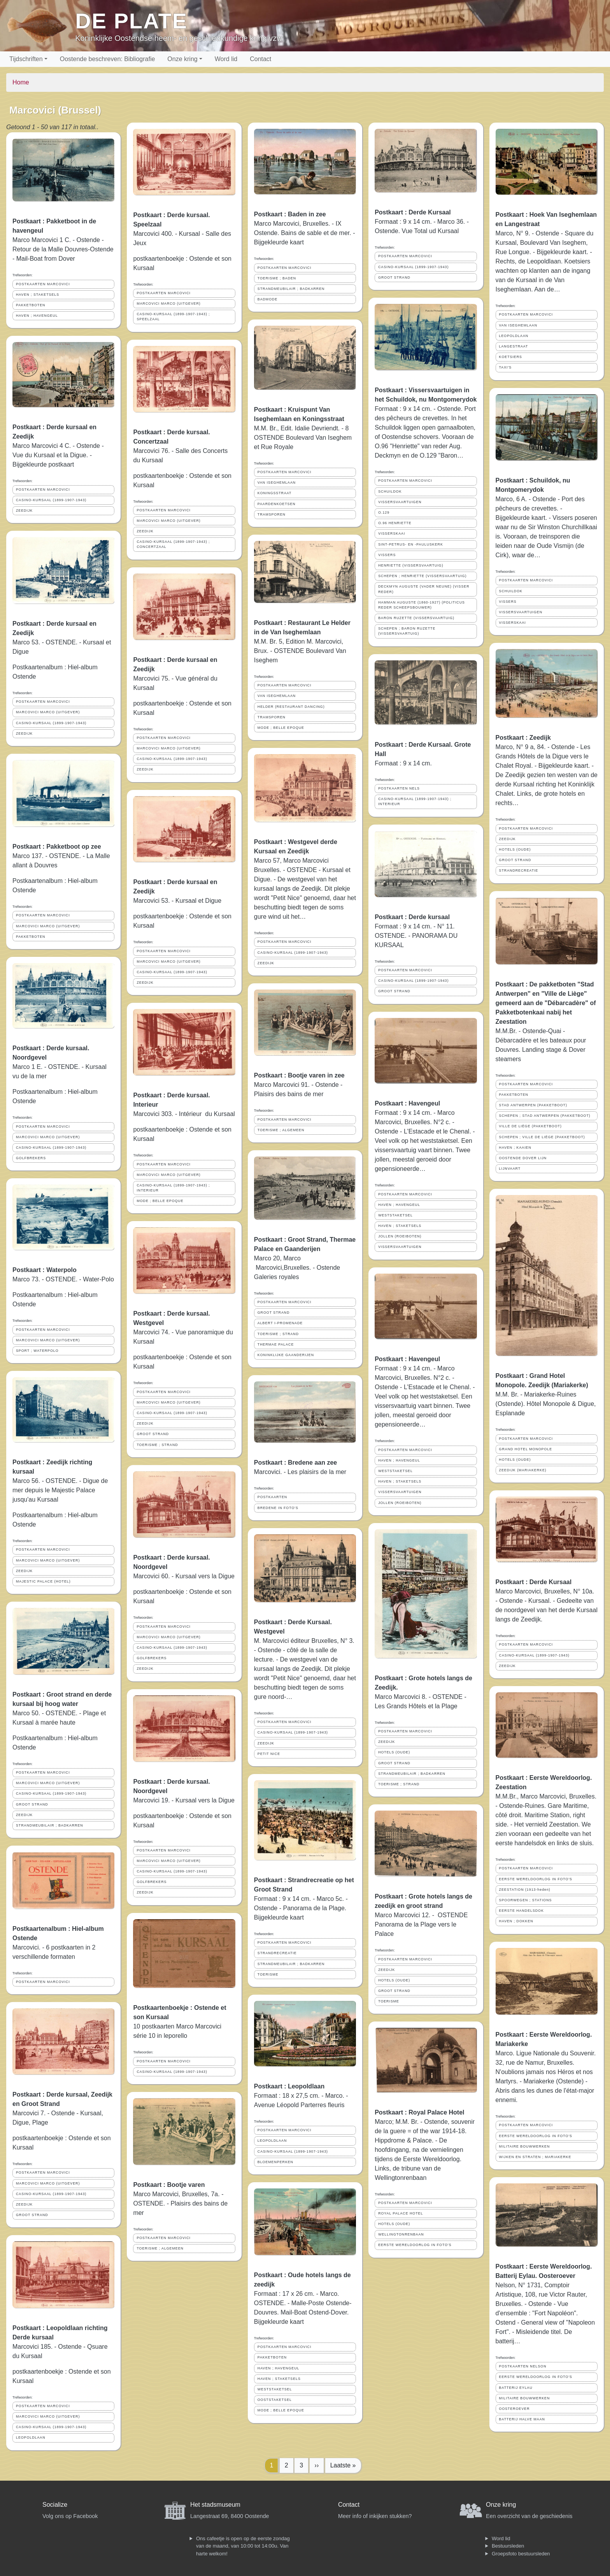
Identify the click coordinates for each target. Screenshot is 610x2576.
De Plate (131, 21)
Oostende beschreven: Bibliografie (107, 59)
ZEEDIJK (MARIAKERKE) (523, 1470)
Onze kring (182, 59)
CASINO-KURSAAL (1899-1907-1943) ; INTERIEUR (173, 1187)
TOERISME (268, 1974)
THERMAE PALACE (276, 1344)
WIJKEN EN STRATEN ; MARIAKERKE (535, 2157)
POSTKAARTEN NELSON (523, 2366)
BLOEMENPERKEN (275, 2162)
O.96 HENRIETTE (394, 523)
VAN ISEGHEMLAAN (277, 482)
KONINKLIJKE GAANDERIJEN (286, 1355)
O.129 (383, 512)
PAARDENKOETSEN (277, 504)
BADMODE (267, 299)
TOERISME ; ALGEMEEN (160, 2248)
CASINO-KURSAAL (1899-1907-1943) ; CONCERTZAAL (173, 544)
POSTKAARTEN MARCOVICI (43, 284)
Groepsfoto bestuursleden (521, 2554)
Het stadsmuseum (215, 2504)
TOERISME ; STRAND (157, 1445)
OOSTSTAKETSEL (275, 2400)
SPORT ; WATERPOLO (37, 1351)
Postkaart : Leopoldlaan (289, 2086)
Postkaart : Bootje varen (169, 2184)
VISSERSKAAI (391, 533)
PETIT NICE (269, 1754)
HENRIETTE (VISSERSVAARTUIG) (410, 565)
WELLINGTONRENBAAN (401, 2234)
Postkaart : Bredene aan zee (295, 1462)
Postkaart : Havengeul (407, 1103)
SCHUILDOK (389, 491)
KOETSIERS (510, 357)
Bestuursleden (508, 2546)
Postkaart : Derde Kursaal (413, 212)
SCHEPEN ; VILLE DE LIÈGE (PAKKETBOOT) (542, 1137)
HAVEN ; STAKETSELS (37, 295)
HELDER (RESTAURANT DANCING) (291, 707)
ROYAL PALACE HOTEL (400, 2213)
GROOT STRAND (32, 1804)
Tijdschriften (26, 59)
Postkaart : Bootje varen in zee (299, 1075)
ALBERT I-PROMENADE (280, 1323)
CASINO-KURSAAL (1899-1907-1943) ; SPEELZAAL (173, 316)
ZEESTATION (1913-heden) (524, 1890)
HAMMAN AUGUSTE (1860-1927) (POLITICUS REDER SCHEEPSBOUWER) (421, 604)
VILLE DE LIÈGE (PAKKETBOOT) (530, 1126)
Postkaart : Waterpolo (44, 1270)
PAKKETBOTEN (30, 305)
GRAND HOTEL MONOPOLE (525, 1449)
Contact (260, 59)
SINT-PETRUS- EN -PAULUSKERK (410, 544)
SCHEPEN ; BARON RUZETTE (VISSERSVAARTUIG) (406, 630)
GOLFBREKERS (31, 1158)
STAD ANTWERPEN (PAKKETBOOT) (533, 1105)
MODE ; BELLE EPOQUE (160, 1201)
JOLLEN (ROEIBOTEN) (399, 1236)
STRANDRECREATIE (277, 1953)
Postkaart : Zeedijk (523, 737)
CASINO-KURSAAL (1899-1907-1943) (51, 500)
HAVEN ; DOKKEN (516, 1921)
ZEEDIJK (24, 510)
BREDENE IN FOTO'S (278, 1508)
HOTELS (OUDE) (394, 1752)
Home (20, 82)
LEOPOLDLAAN (31, 2437)
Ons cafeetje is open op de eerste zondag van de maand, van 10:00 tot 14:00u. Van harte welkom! (243, 2546)
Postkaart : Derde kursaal (412, 917)
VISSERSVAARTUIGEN (400, 502)
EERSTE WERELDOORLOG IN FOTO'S (414, 2245)
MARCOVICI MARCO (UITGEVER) (48, 712)
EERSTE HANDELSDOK (521, 1911)
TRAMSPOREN (272, 514)
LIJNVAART (510, 1168)
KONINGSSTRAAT (275, 493)
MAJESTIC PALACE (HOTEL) (43, 1581)
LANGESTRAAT (513, 346)
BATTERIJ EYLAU (516, 2388)
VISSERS (387, 555)
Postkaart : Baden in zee (290, 214)
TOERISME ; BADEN (277, 278)
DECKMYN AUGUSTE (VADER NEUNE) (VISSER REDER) (423, 588)
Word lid (226, 59)
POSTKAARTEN (272, 1497)
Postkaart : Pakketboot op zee (56, 846)
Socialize (54, 2504)
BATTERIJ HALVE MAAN (522, 2419)
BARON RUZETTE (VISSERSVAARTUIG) (416, 618)
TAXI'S (505, 367)
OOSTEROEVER (514, 2409)
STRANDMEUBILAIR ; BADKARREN (49, 1825)
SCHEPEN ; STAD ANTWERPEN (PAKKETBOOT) (545, 1116)
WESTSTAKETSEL (275, 2389)
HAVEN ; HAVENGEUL (37, 316)
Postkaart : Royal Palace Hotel (419, 2112)
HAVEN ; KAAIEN (515, 1147)
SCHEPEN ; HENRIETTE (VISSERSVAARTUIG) (422, 576)
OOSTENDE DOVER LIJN (523, 1158)
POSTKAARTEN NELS (399, 788)
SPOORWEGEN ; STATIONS (525, 1900)
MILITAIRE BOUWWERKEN (524, 2146)
